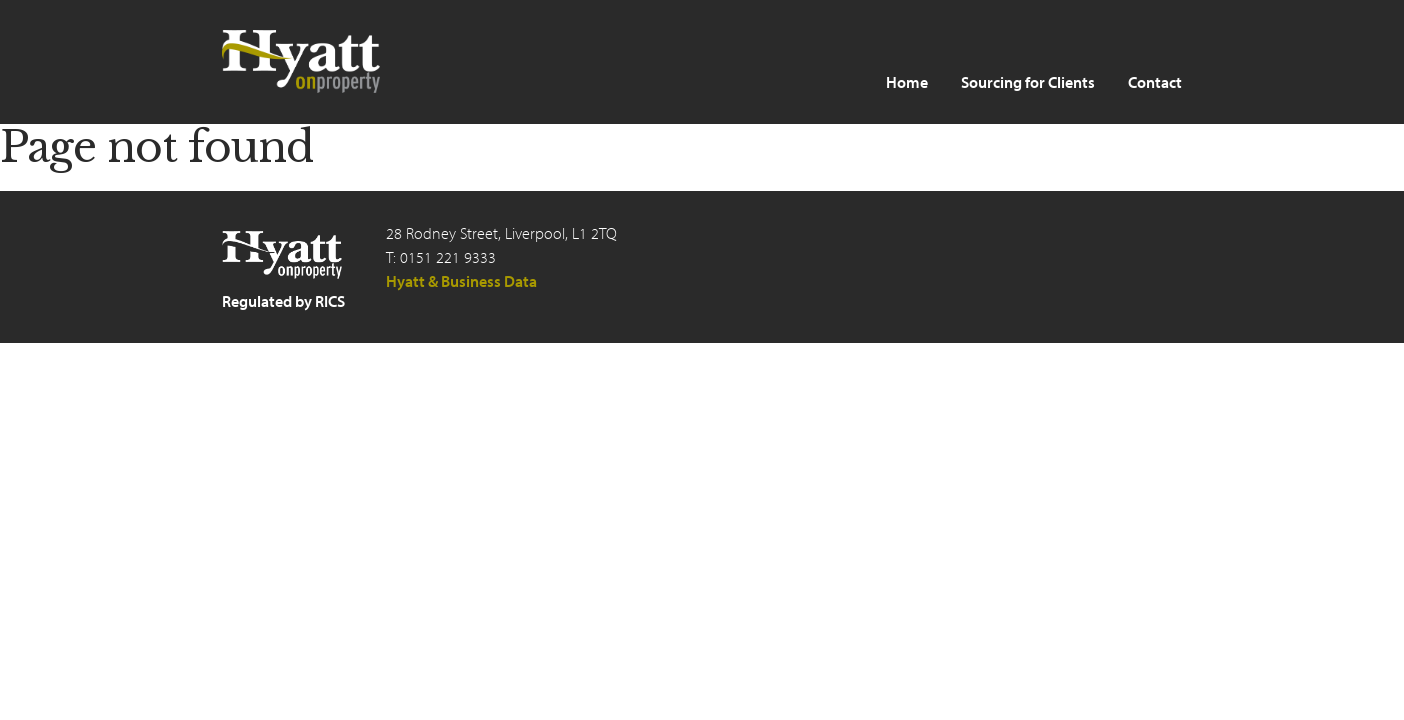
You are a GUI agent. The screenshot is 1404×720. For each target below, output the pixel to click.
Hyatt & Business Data (461, 281)
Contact (1155, 82)
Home (907, 82)
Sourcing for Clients (1028, 82)
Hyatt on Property (302, 61)
